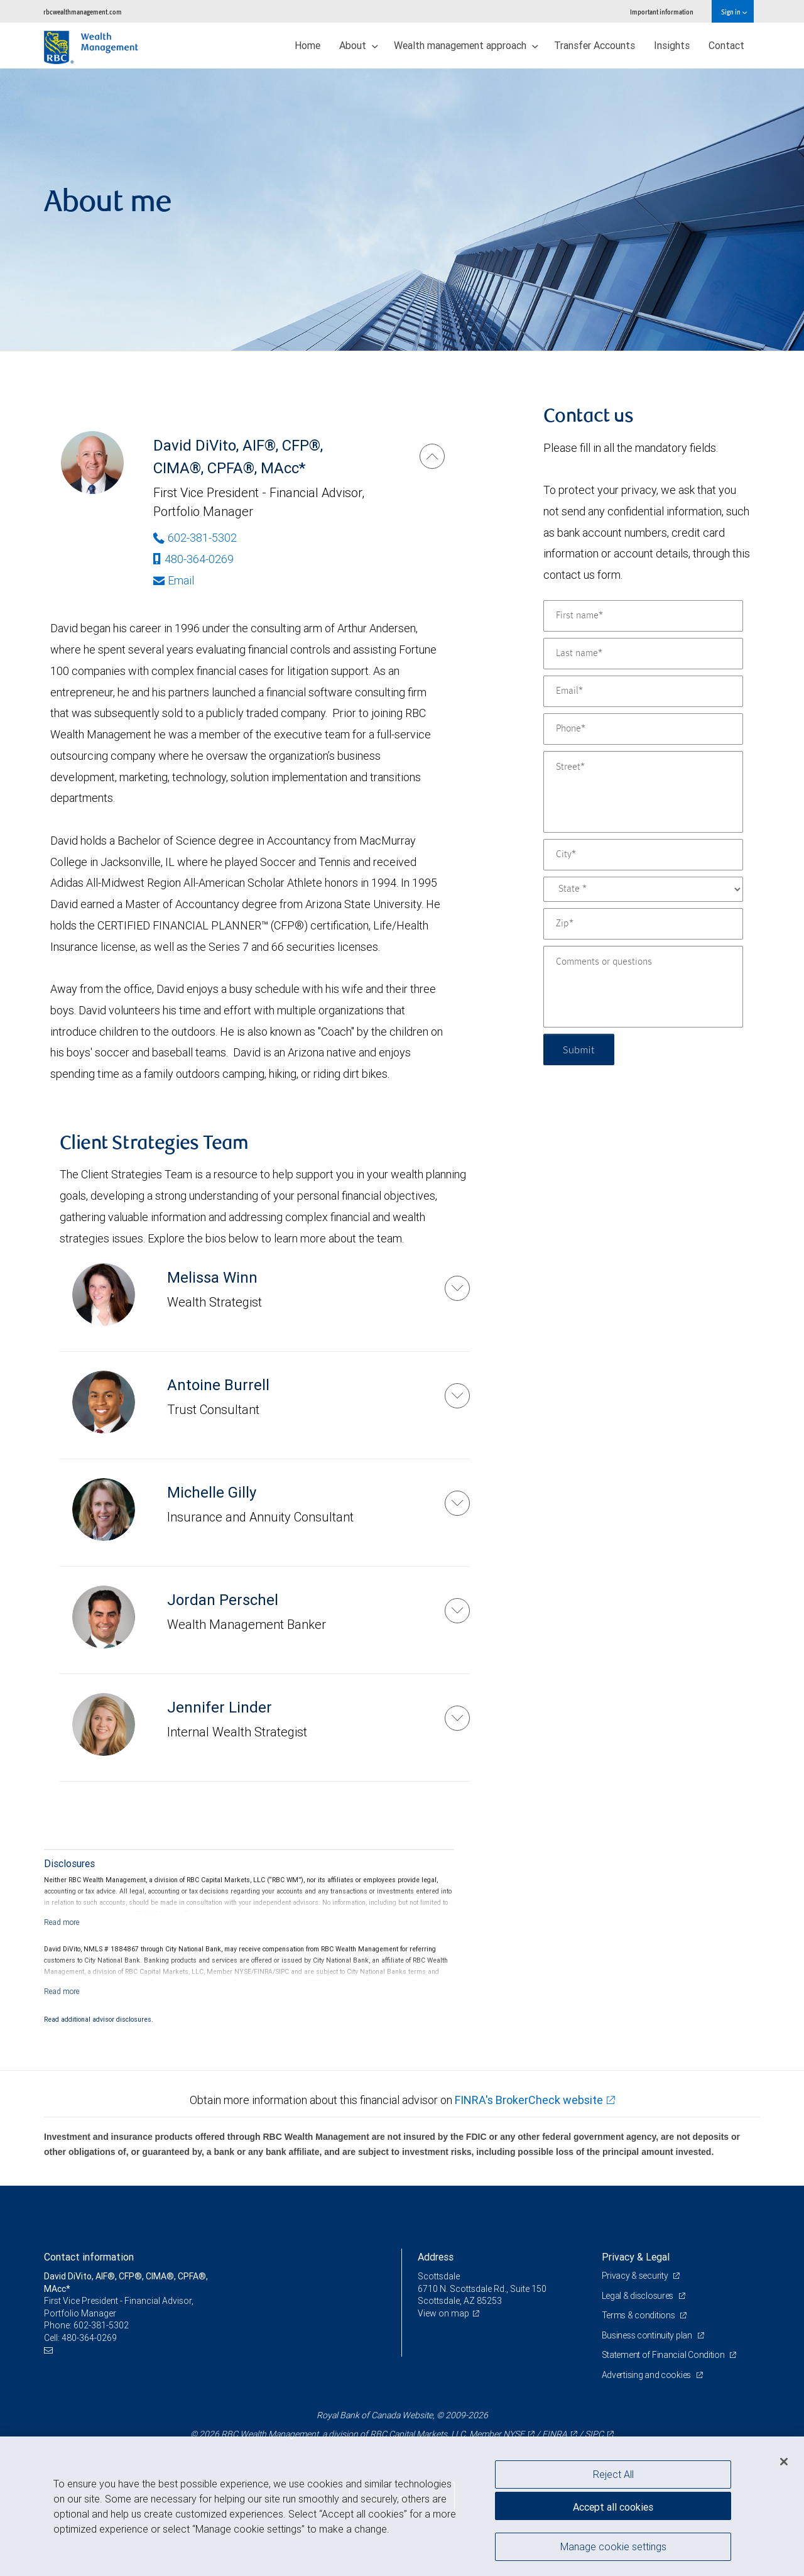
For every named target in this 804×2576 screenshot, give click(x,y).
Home (307, 45)
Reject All (613, 2474)
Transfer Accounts (594, 45)
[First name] (643, 616)
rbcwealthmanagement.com (82, 12)
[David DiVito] (432, 456)
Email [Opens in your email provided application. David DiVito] (173, 580)
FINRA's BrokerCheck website (529, 2100)
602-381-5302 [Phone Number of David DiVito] (195, 537)
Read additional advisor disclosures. (98, 2019)
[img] (402, 210)
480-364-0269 (193, 559)
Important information (661, 12)
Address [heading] (436, 2256)
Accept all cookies (613, 2507)
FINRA (554, 2434)
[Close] (784, 2461)
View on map (443, 2313)
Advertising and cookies (647, 2375)
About (358, 45)
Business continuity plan (648, 2335)
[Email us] (50, 2351)
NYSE (513, 2434)
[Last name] (643, 653)
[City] (643, 854)
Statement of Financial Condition (664, 2354)
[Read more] (62, 1922)
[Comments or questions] (643, 987)
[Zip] (643, 924)
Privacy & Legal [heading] (636, 2256)
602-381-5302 (101, 2325)
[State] (643, 889)
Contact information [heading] (89, 2256)
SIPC (594, 2434)
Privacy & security (636, 2275)
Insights (672, 45)
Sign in (734, 12)
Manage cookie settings (613, 2546)
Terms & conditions (639, 2315)
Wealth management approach (466, 45)
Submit (579, 1049)
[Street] (643, 792)
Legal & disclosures (638, 2295)
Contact (726, 45)
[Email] (643, 691)
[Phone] (643, 729)
